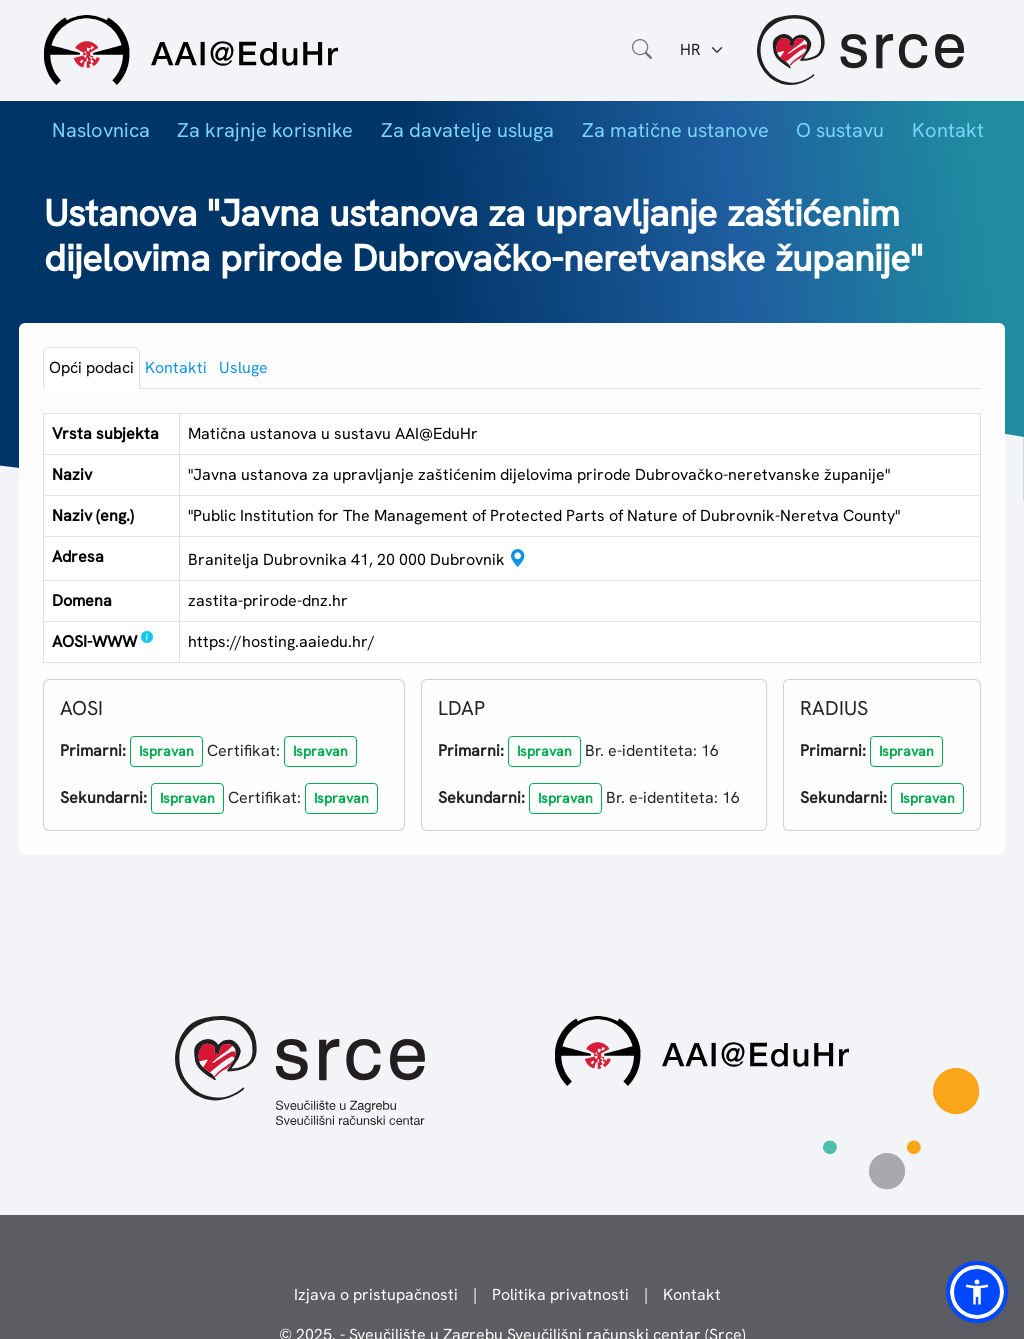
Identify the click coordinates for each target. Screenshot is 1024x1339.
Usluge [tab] (243, 367)
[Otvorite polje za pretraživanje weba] (642, 50)
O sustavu (840, 130)
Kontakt (948, 130)
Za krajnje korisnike (265, 130)
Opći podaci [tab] (91, 367)
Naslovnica (101, 130)
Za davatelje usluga (467, 130)
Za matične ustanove (675, 130)
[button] (166, 751)
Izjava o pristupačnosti (376, 1294)
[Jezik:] (702, 50)
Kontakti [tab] (176, 367)
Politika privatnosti (560, 1294)
